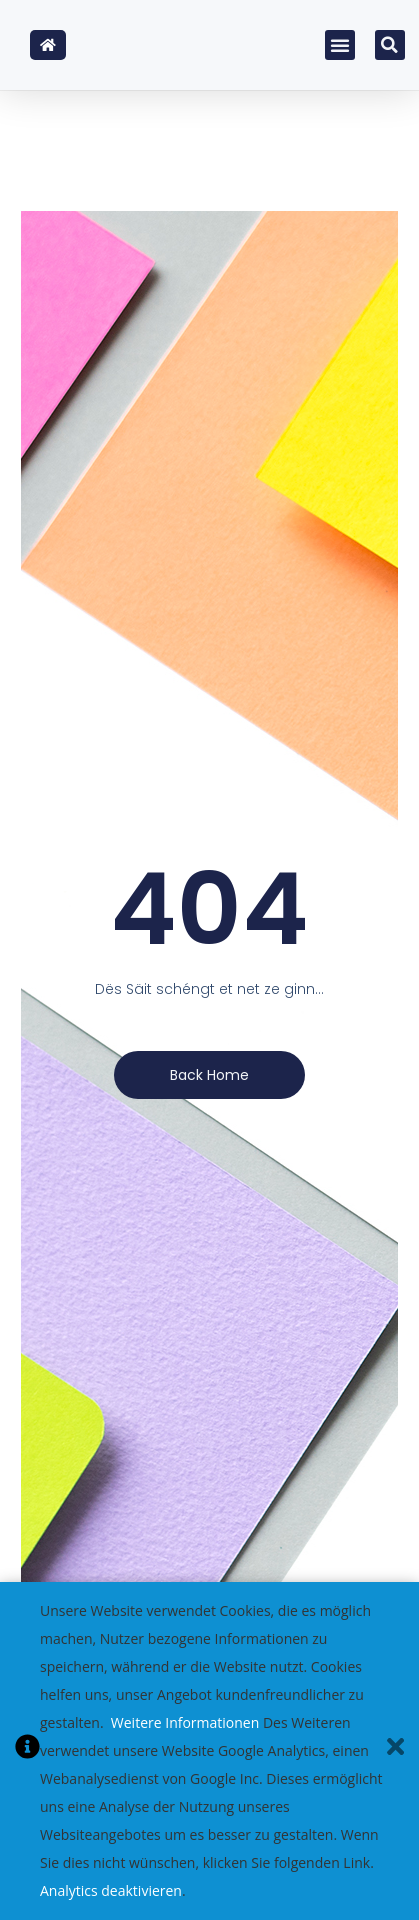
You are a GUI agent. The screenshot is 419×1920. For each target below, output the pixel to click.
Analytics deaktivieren (111, 1890)
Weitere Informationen (185, 1722)
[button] (340, 45)
